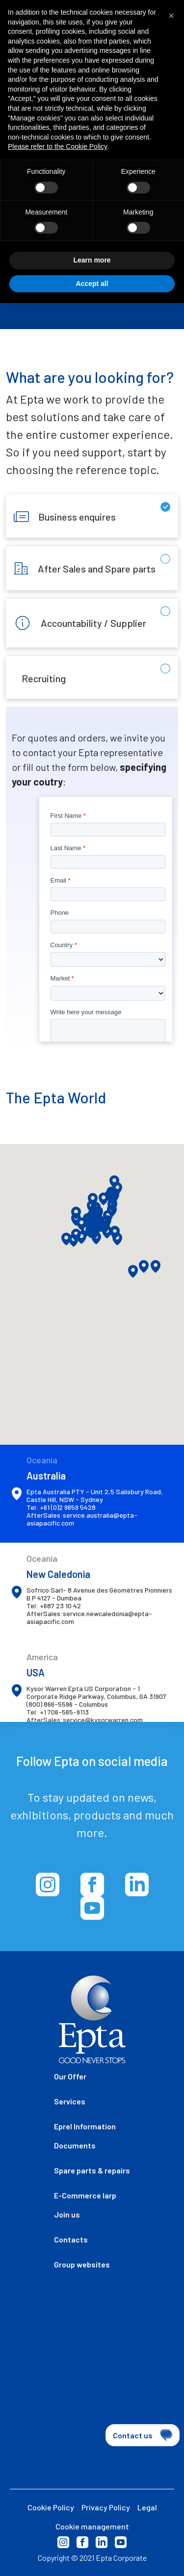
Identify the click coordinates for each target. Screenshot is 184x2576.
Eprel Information (85, 2126)
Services (69, 2101)
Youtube (121, 2542)
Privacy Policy (105, 2507)
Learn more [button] (91, 240)
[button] (155, 1266)
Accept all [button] (92, 263)
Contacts (71, 2239)
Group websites (82, 2264)
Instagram (63, 2542)
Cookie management (92, 2526)
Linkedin (101, 2542)
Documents (75, 2145)
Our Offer (70, 2076)
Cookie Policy (50, 2507)
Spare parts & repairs (92, 2170)
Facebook (82, 2542)
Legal (147, 2507)
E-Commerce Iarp (85, 2195)
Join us (67, 2214)
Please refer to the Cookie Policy (57, 126)
